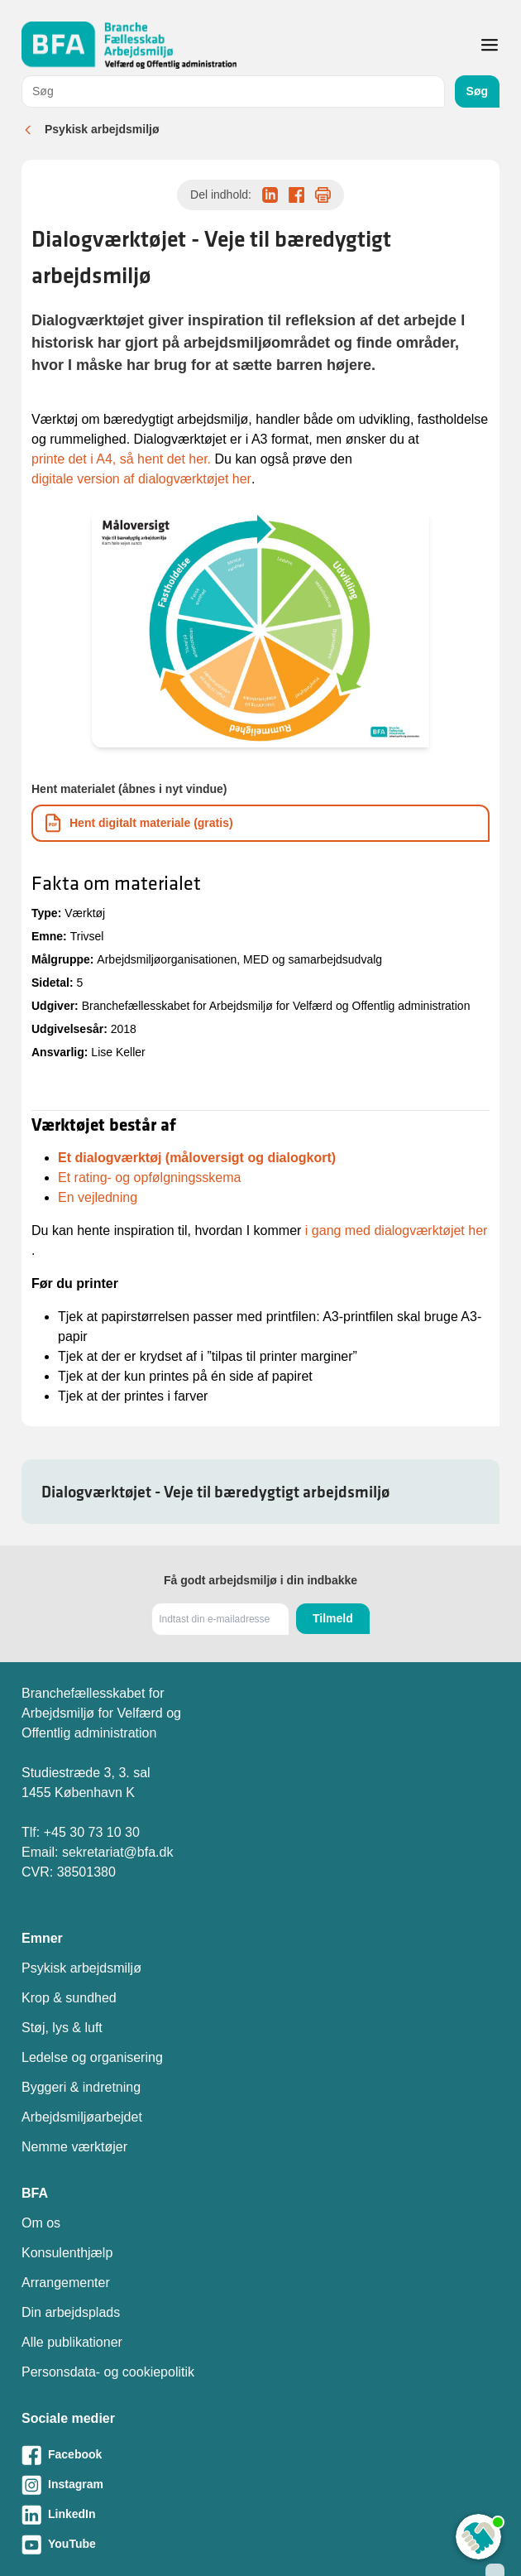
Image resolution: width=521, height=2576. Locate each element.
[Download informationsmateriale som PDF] (260, 823)
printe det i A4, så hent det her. (121, 459)
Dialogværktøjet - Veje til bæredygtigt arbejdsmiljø (215, 1491)
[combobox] (233, 91)
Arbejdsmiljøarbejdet (82, 2117)
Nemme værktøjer (74, 2147)
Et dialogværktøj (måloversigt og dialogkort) (197, 1158)
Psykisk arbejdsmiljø (102, 129)
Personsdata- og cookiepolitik (108, 2372)
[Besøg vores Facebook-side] (260, 2455)
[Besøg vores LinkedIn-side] (260, 2515)
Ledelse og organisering (92, 2057)
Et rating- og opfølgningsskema (149, 1177)
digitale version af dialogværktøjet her (141, 479)
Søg (477, 91)
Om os (41, 2223)
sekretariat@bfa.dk (118, 1852)
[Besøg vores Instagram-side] (260, 2485)
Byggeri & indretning (81, 2087)
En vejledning (97, 1197)
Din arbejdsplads (71, 2312)
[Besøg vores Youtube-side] (260, 2544)
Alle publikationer (72, 2342)
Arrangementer (66, 2283)
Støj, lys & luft (62, 2028)
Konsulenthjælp (67, 2253)
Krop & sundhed (69, 1998)
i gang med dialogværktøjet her (396, 1230)
